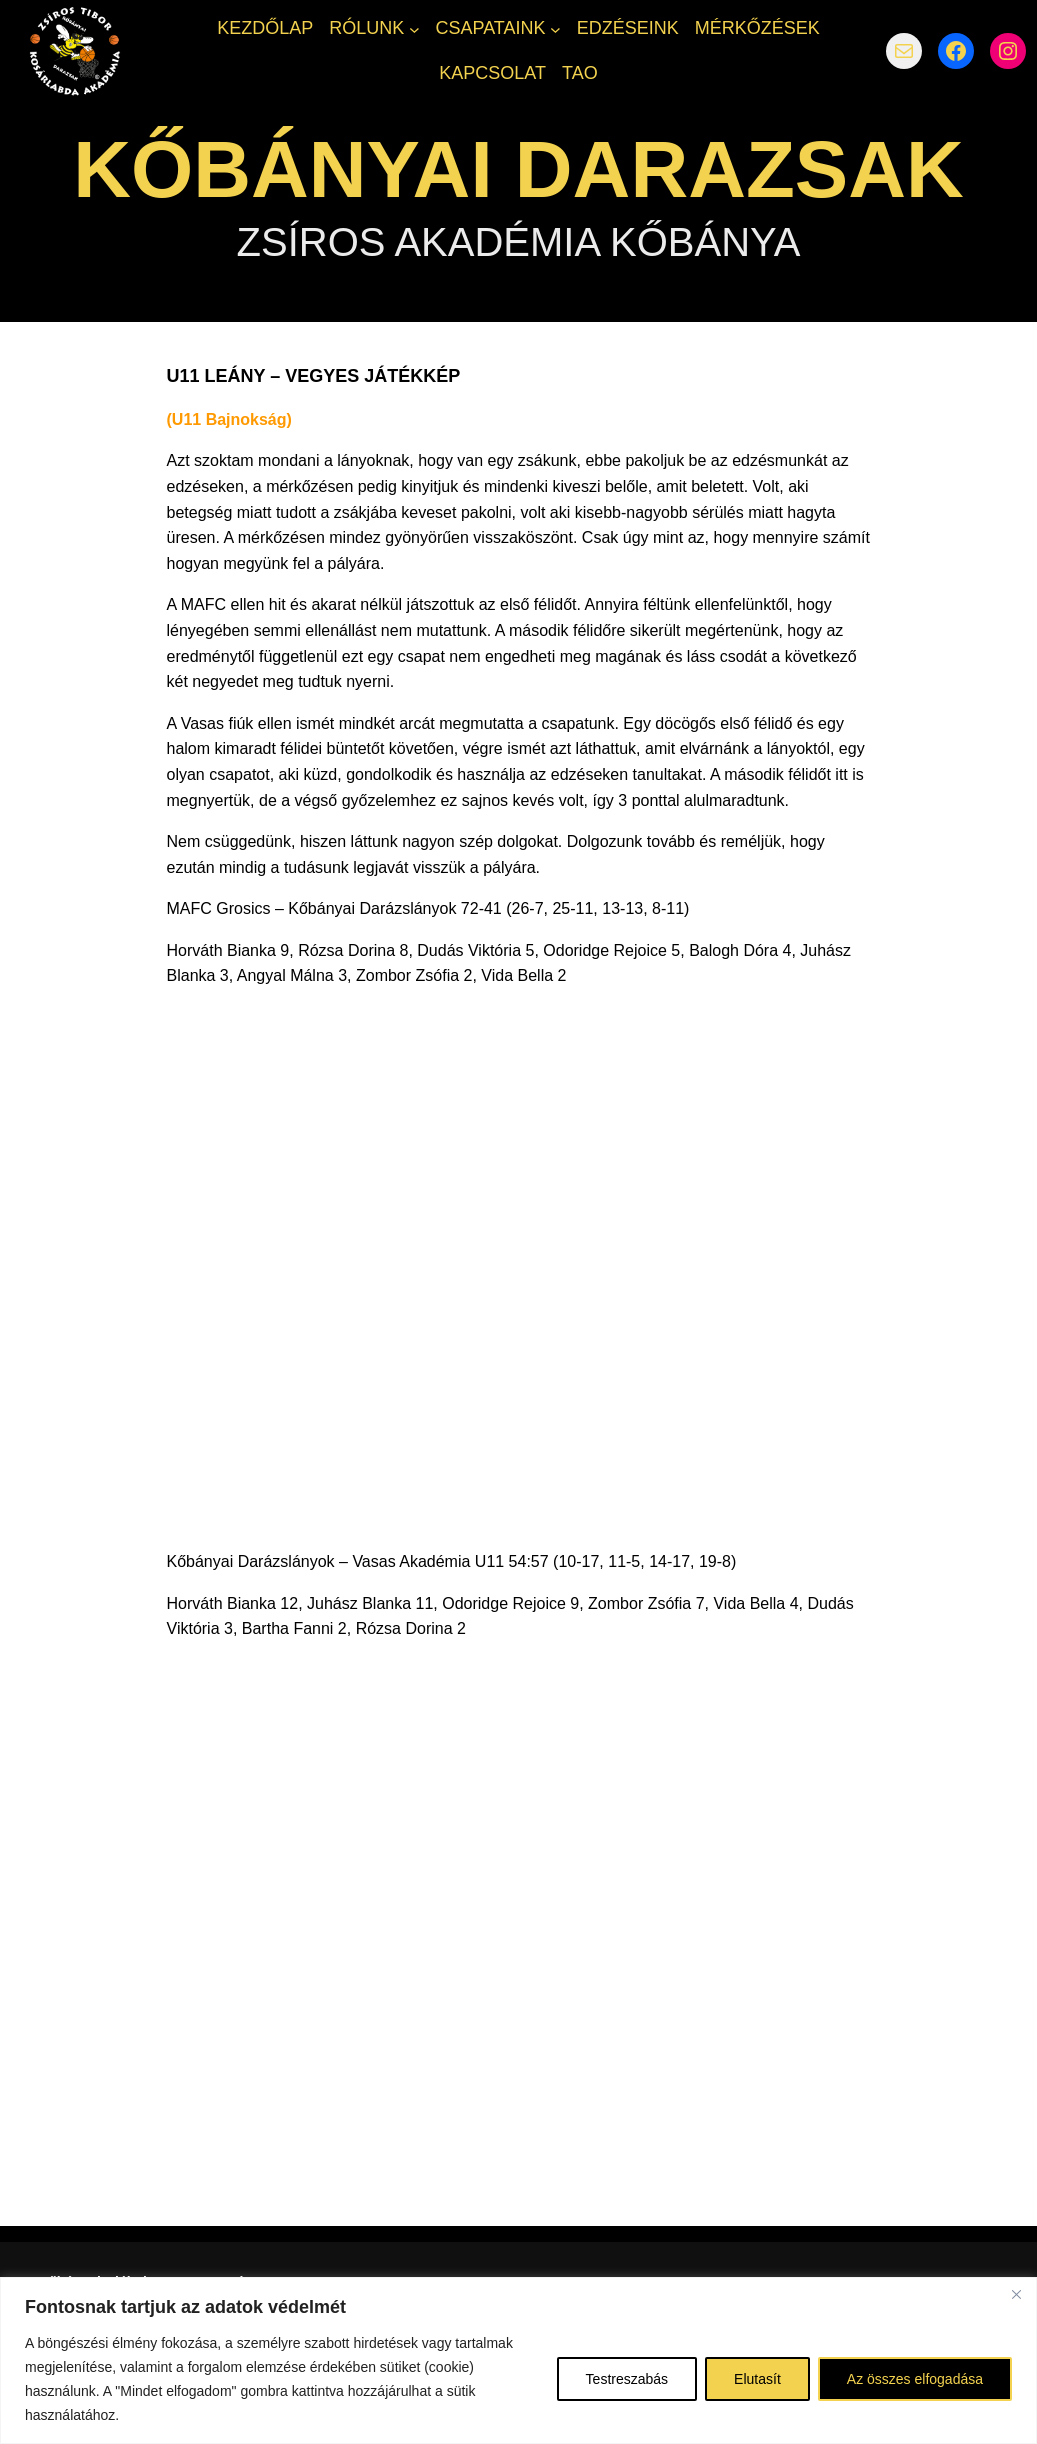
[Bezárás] (1016, 2294)
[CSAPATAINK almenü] (555, 28)
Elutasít (757, 2379)
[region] (518, 2360)
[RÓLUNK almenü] (414, 28)
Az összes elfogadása (915, 2379)
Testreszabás (627, 2379)
